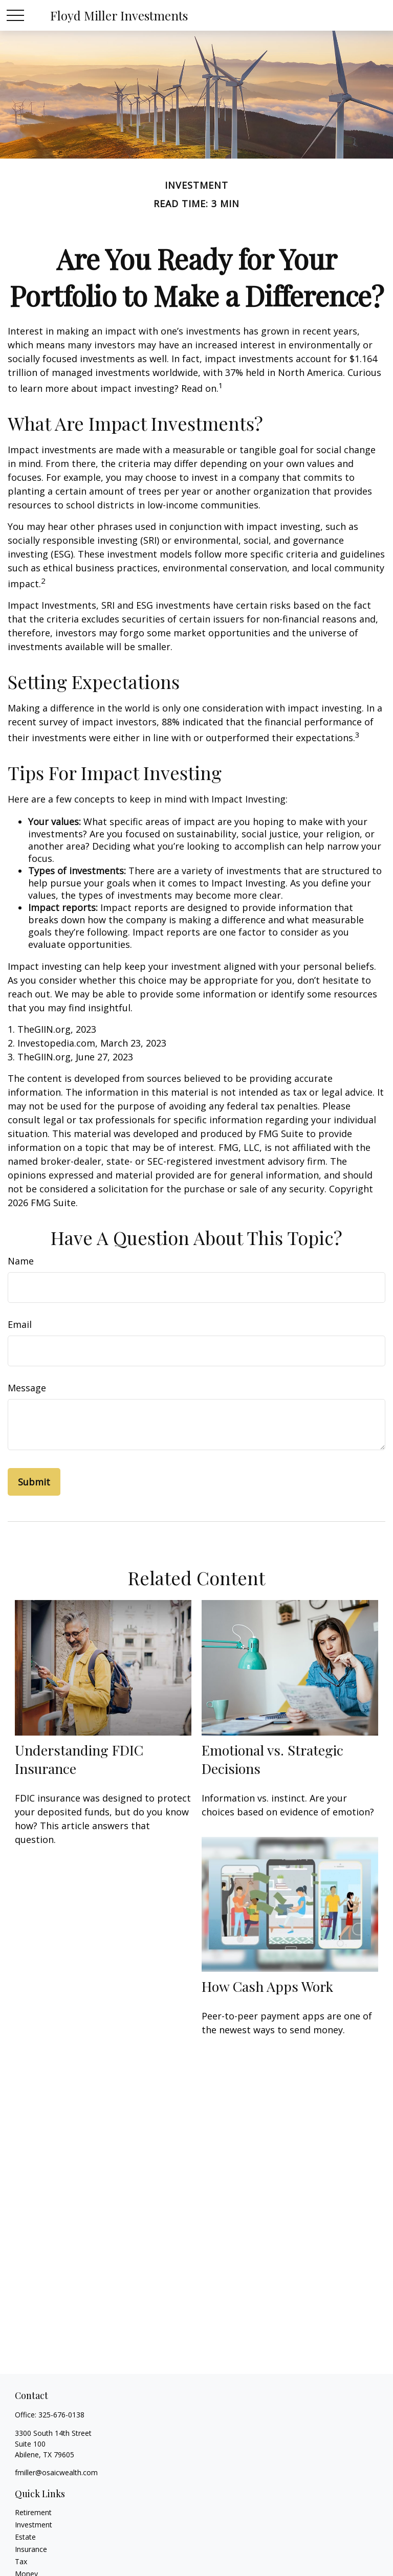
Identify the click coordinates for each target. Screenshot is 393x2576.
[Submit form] (34, 1482)
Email (20, 1324)
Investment (33, 2524)
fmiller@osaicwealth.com (56, 2472)
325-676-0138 (61, 2414)
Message (27, 1388)
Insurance (31, 2549)
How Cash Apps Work (267, 1986)
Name (21, 1261)
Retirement (33, 2512)
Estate (25, 2537)
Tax (21, 2561)
